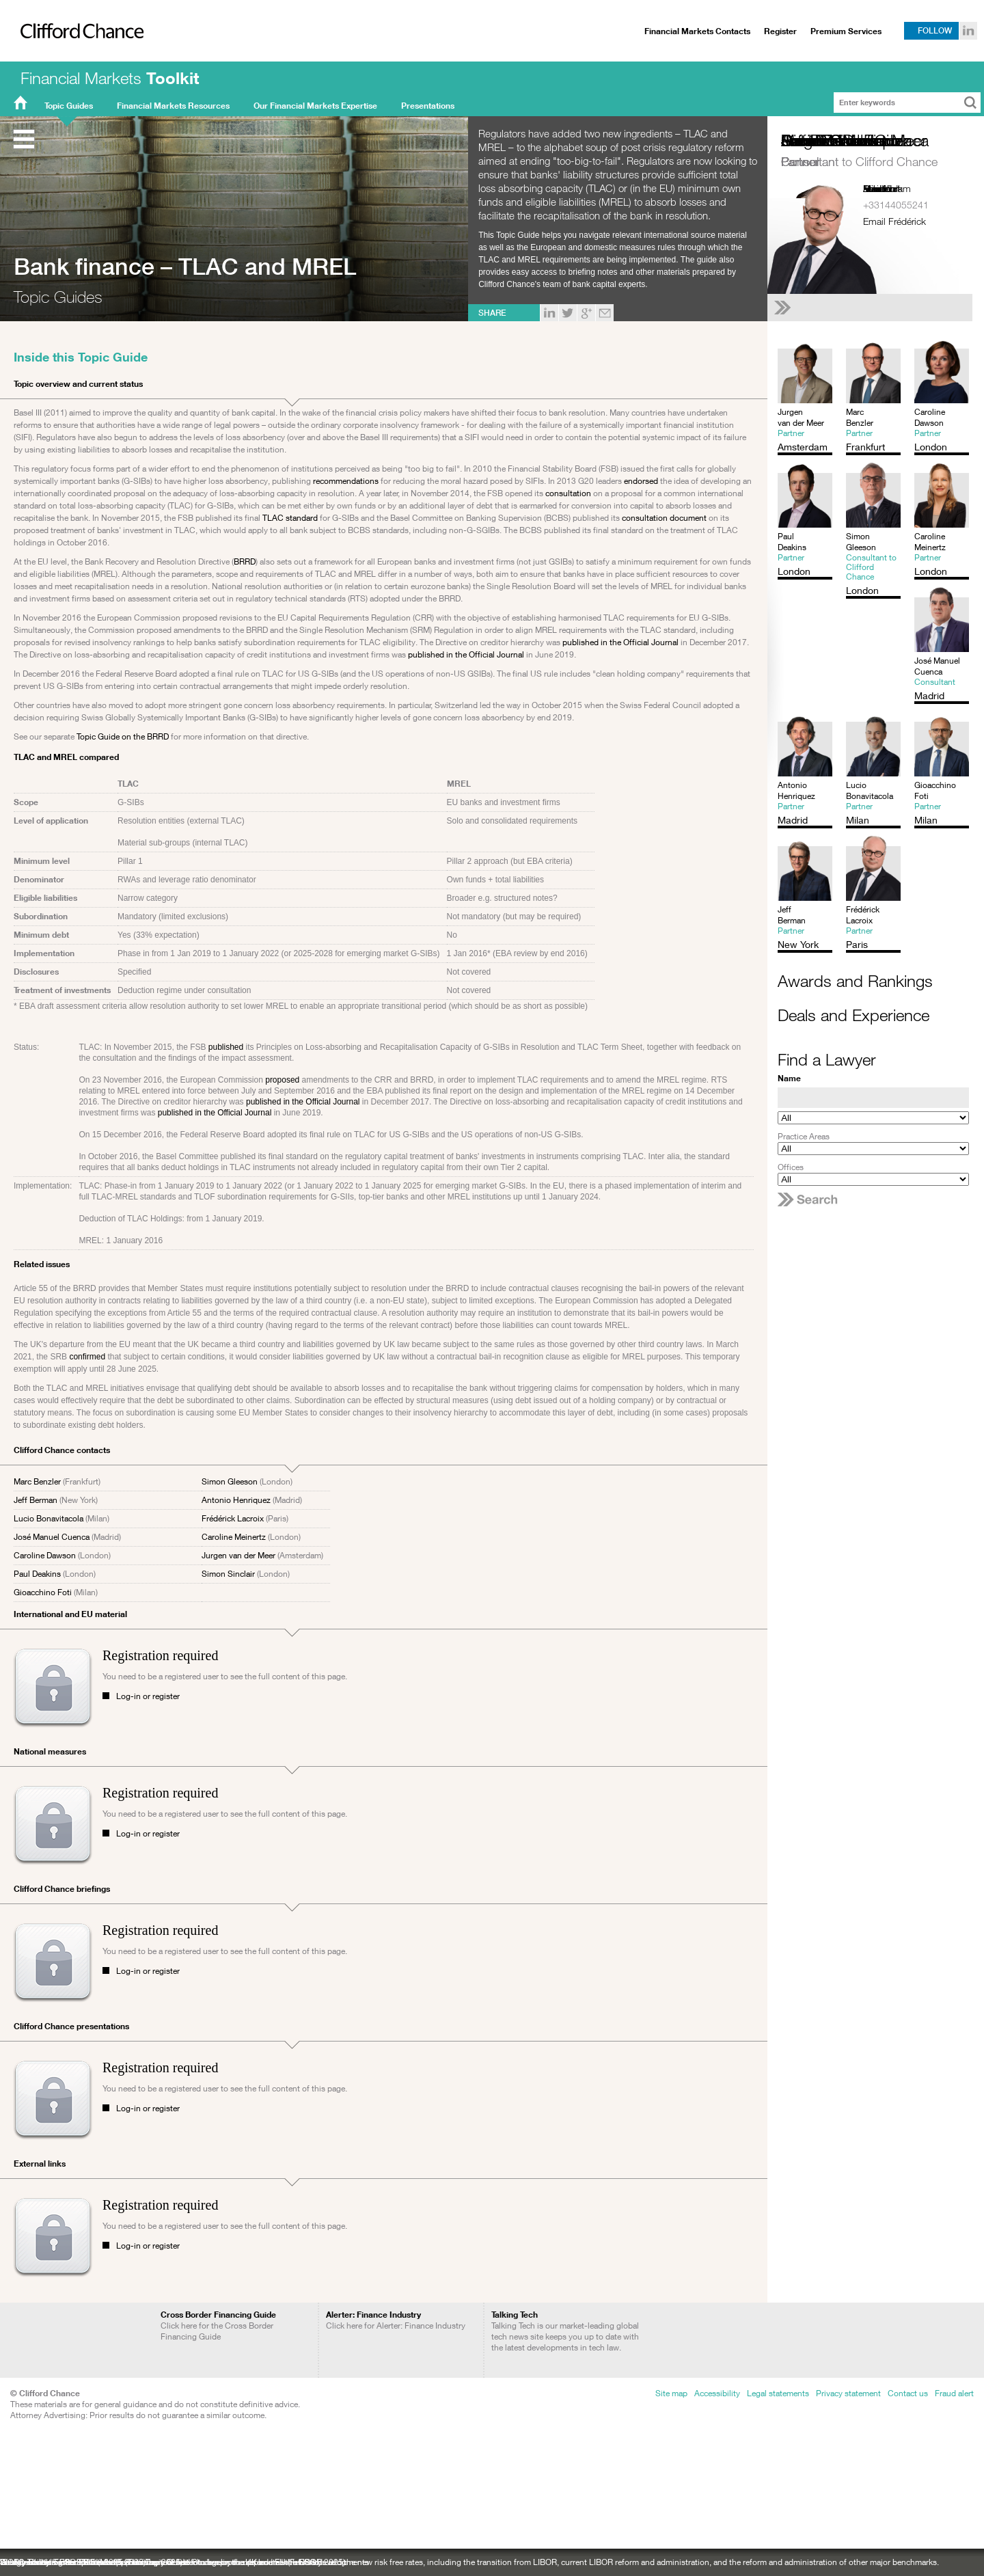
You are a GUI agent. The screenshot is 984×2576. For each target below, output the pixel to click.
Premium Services (846, 31)
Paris (873, 188)
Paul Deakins (37, 1574)
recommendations (346, 481)
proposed (282, 1080)
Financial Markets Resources (173, 105)
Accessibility (717, 2393)
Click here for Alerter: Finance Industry (395, 2320)
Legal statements (778, 2393)
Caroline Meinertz (234, 1537)
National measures (50, 1751)
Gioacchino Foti (43, 1592)
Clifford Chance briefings (62, 1889)
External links (40, 2163)
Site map (671, 2393)
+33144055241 (896, 205)
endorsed (641, 481)
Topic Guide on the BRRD (123, 736)
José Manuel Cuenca (52, 1537)
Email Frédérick (894, 221)
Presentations (427, 105)
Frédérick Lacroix (233, 1518)
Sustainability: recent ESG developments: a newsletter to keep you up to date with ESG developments (184, 2562)
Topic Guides (68, 105)
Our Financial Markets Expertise (315, 105)
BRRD (245, 561)
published (225, 1047)
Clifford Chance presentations (71, 2026)
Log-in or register (148, 1696)
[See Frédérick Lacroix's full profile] (873, 307)
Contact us (908, 2393)
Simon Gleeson (230, 1481)
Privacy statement (848, 2393)
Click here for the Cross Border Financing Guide (218, 2325)
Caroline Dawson (45, 1555)
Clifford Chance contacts (62, 1450)
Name (789, 1078)
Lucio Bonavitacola (48, 1518)
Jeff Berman (35, 1500)
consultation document (664, 518)
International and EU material (70, 1614)
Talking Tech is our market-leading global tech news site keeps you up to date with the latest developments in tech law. (565, 2331)
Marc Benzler (37, 1481)
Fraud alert (954, 2393)
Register (780, 31)
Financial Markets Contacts (697, 31)
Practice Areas (804, 1136)
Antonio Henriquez (236, 1500)
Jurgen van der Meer (238, 1555)
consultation (568, 493)
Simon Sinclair (228, 1574)
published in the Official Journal (620, 642)
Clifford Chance (77, 59)
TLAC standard (290, 518)
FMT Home (20, 106)
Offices (791, 1167)
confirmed (87, 1356)
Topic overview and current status (78, 384)
